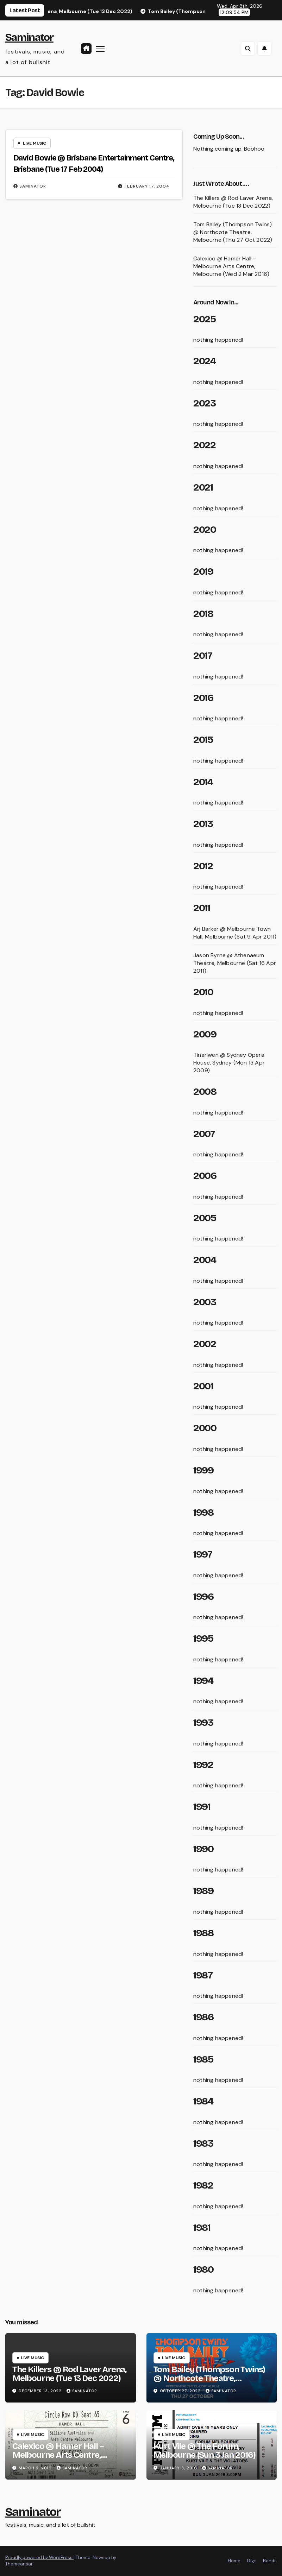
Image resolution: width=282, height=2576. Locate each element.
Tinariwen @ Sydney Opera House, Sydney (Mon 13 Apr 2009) (229, 1062)
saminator (29, 186)
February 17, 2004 (147, 186)
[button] (248, 49)
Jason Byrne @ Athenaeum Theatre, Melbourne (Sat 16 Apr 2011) (234, 963)
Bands (270, 2561)
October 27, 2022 (181, 2390)
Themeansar (18, 2564)
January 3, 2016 (179, 2467)
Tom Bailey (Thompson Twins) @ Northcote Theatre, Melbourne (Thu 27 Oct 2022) (232, 232)
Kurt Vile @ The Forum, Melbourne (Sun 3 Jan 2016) (204, 2450)
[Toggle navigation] (100, 48)
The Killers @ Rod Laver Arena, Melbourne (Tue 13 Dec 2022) (233, 201)
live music (34, 143)
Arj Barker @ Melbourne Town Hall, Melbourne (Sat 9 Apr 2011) (234, 932)
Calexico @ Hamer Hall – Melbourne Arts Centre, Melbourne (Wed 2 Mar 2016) (231, 266)
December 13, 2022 (41, 2390)
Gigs (252, 2561)
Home (234, 2561)
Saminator (29, 37)
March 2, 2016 (36, 2467)
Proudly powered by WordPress (39, 2558)
